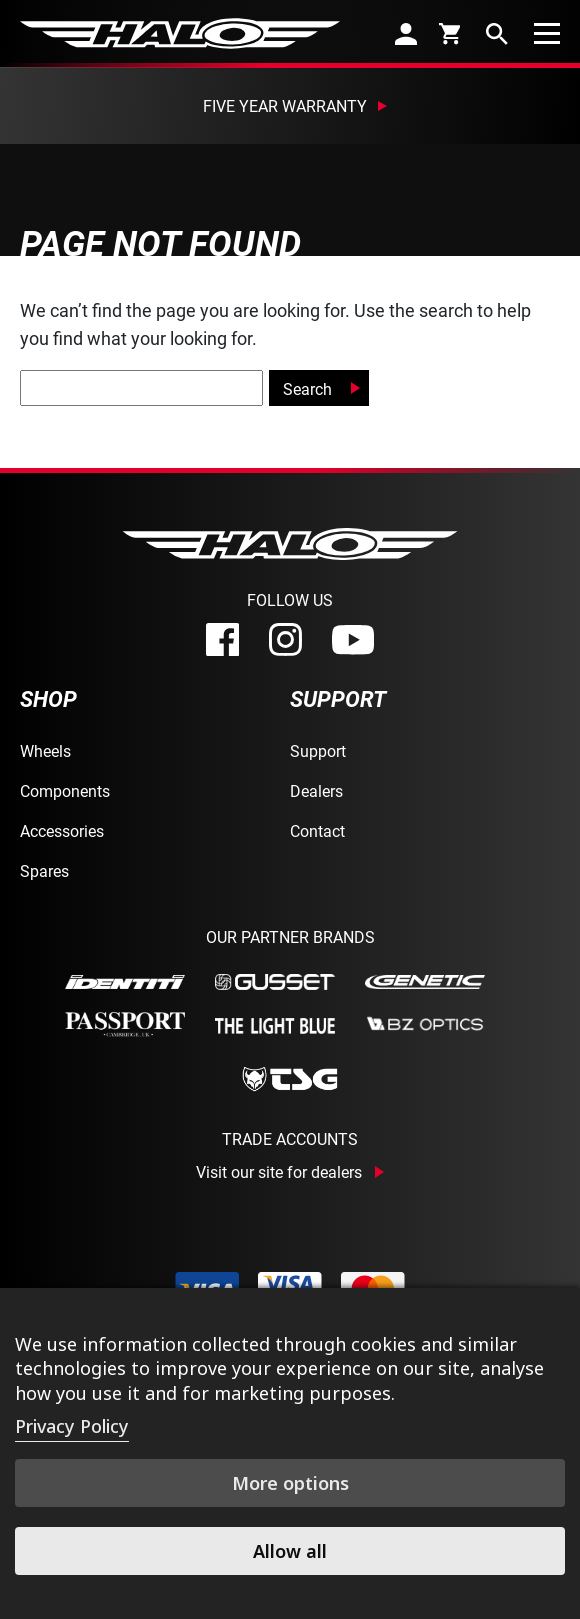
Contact (317, 830)
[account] (406, 33)
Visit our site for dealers (279, 1172)
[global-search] (141, 388)
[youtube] (353, 640)
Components (65, 790)
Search (307, 388)
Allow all (290, 1551)
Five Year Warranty (285, 105)
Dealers (316, 790)
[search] (497, 33)
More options (290, 1483)
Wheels (45, 750)
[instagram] (285, 639)
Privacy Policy (72, 1426)
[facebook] (222, 639)
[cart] (451, 33)
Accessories (62, 830)
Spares (44, 870)
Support (318, 750)
